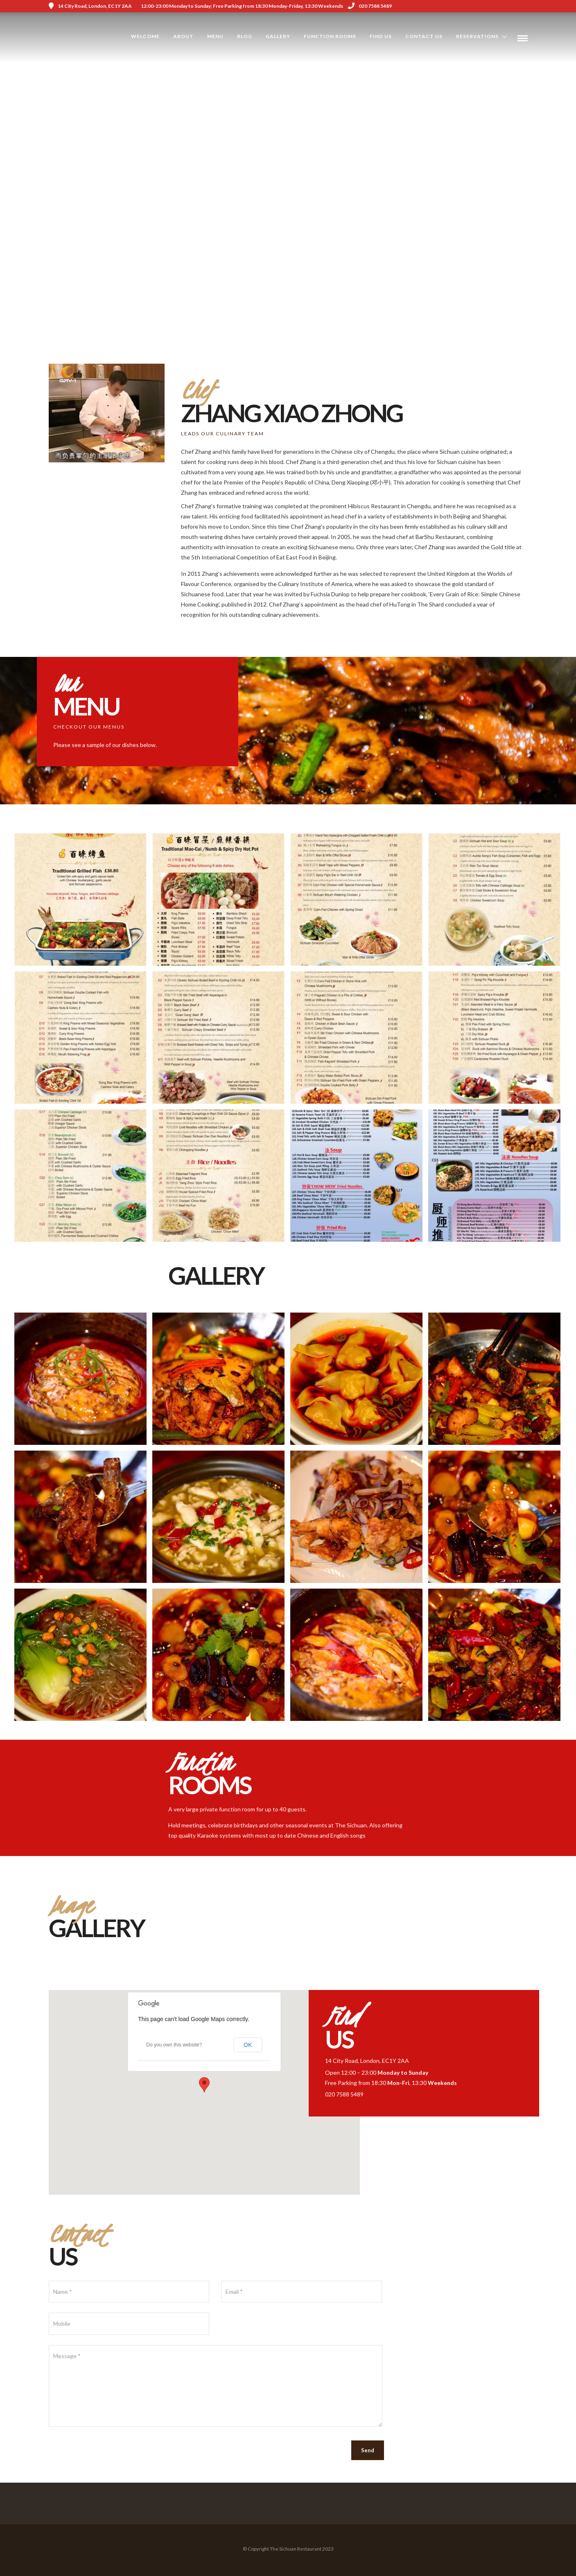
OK (248, 2045)
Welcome (145, 36)
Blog (244, 36)
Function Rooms (330, 36)
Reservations (477, 36)
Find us (381, 36)
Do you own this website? (174, 2045)
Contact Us (424, 36)
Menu (215, 36)
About (183, 36)
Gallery (278, 36)
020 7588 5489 (370, 6)
